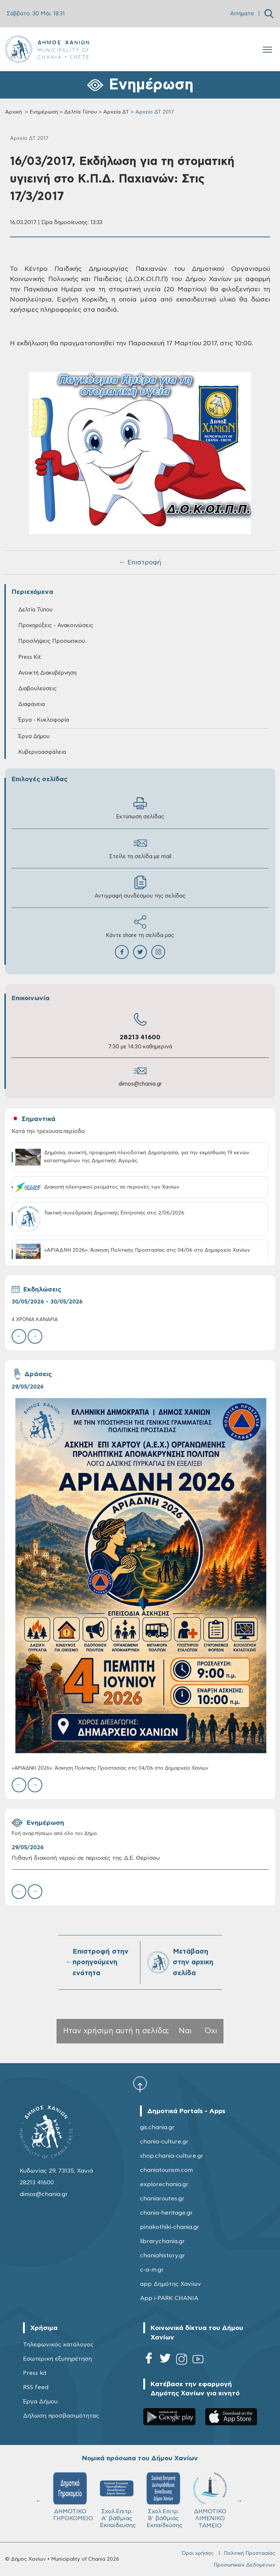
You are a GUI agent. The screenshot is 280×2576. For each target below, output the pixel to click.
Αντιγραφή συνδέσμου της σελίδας (140, 887)
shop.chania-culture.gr (171, 2156)
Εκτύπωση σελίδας (140, 807)
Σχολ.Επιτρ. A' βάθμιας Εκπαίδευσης (118, 2500)
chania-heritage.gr (166, 2213)
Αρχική (13, 112)
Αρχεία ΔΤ (116, 112)
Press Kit (29, 657)
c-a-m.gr (152, 2270)
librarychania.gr (162, 2241)
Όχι (211, 2031)
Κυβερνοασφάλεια (42, 752)
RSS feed (35, 2387)
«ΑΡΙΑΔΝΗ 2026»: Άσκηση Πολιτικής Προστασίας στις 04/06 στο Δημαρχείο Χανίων (110, 1768)
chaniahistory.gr (162, 2255)
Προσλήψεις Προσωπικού (51, 641)
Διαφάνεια (31, 704)
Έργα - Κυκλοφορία (43, 720)
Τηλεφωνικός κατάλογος (58, 2344)
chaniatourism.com (166, 2170)
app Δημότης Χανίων (170, 2284)
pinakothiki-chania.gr (169, 2227)
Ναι (185, 2031)
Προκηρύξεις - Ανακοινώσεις (55, 625)
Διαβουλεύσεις (37, 688)
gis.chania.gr (157, 2127)
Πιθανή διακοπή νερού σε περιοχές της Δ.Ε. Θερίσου (86, 1858)
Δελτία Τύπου (80, 112)
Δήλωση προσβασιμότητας (61, 2416)
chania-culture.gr (164, 2142)
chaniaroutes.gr (162, 2198)
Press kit (35, 2373)
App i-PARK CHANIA (169, 2298)
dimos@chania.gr (140, 1084)
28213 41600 (140, 1037)
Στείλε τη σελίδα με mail (140, 847)
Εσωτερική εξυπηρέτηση (57, 2359)
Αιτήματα (242, 13)
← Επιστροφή (140, 562)
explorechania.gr (164, 2184)
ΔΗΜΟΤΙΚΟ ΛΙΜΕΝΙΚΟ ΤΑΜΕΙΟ (210, 2500)
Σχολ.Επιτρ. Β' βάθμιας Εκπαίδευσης (165, 2500)
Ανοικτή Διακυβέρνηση (47, 673)
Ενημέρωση (44, 112)
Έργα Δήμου (34, 736)
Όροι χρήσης (197, 2553)
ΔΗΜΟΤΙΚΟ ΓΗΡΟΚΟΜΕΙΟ (73, 2496)
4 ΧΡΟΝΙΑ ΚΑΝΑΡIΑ (35, 1319)
